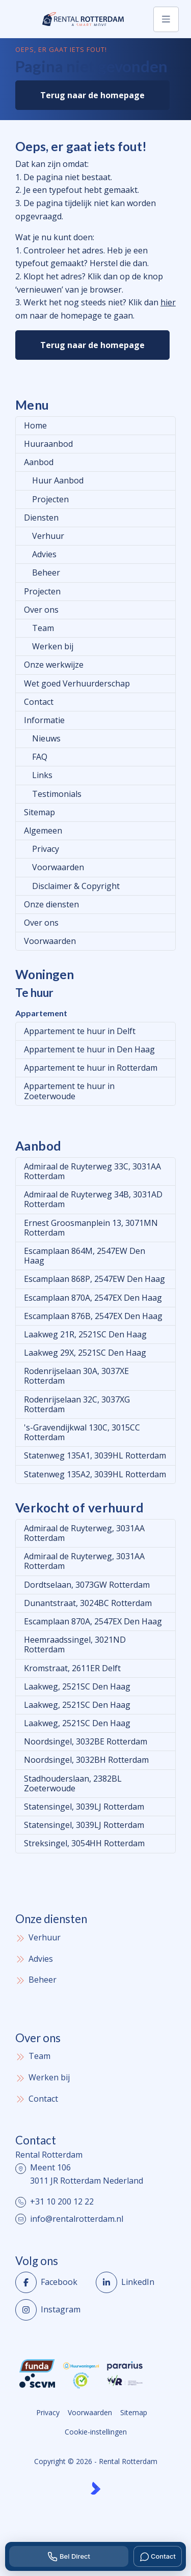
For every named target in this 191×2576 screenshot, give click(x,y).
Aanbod (38, 462)
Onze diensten (51, 904)
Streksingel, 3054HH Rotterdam (84, 1843)
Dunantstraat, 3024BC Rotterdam (88, 1603)
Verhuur (48, 535)
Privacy (45, 848)
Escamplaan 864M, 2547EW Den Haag (84, 1255)
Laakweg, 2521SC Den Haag (77, 1686)
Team (43, 628)
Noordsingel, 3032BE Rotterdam (85, 1741)
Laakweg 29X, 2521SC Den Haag (85, 1352)
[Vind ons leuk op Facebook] (52, 2282)
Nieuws (46, 738)
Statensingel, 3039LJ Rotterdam (84, 1806)
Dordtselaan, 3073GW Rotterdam (87, 1584)
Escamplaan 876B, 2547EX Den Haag (93, 1316)
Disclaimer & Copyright (76, 886)
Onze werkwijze (54, 664)
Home (35, 425)
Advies (44, 554)
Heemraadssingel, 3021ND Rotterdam (75, 1644)
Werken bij (52, 646)
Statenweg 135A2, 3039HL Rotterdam (95, 1474)
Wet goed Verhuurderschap (77, 683)
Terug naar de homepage (92, 95)
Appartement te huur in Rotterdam (90, 1067)
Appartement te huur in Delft (79, 1031)
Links (42, 775)
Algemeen (43, 830)
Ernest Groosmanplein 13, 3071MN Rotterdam (91, 1227)
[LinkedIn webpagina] (133, 2282)
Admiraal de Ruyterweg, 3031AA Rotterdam (84, 1533)
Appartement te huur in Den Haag (89, 1049)
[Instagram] (52, 2310)
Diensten (41, 517)
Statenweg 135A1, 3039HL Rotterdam (95, 1455)
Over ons (41, 609)
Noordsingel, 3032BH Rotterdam (86, 1759)
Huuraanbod (48, 443)
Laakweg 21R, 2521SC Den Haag (85, 1334)
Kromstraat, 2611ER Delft (72, 1668)
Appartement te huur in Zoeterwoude (69, 1090)
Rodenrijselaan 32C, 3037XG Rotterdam (77, 1404)
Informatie (44, 720)
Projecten (50, 499)
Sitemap (39, 812)
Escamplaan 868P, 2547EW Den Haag (94, 1278)
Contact (38, 701)
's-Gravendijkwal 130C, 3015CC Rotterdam (82, 1432)
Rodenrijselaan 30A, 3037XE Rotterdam (76, 1375)
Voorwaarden (58, 867)
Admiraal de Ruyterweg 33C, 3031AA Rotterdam (92, 1171)
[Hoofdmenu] (166, 19)
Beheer (46, 572)
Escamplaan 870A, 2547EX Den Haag (93, 1297)
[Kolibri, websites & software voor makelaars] (95, 2488)
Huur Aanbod (58, 480)
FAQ (39, 756)
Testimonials (56, 793)
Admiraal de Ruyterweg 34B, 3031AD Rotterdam (93, 1199)
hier (168, 302)
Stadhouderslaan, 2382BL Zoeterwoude (73, 1783)
